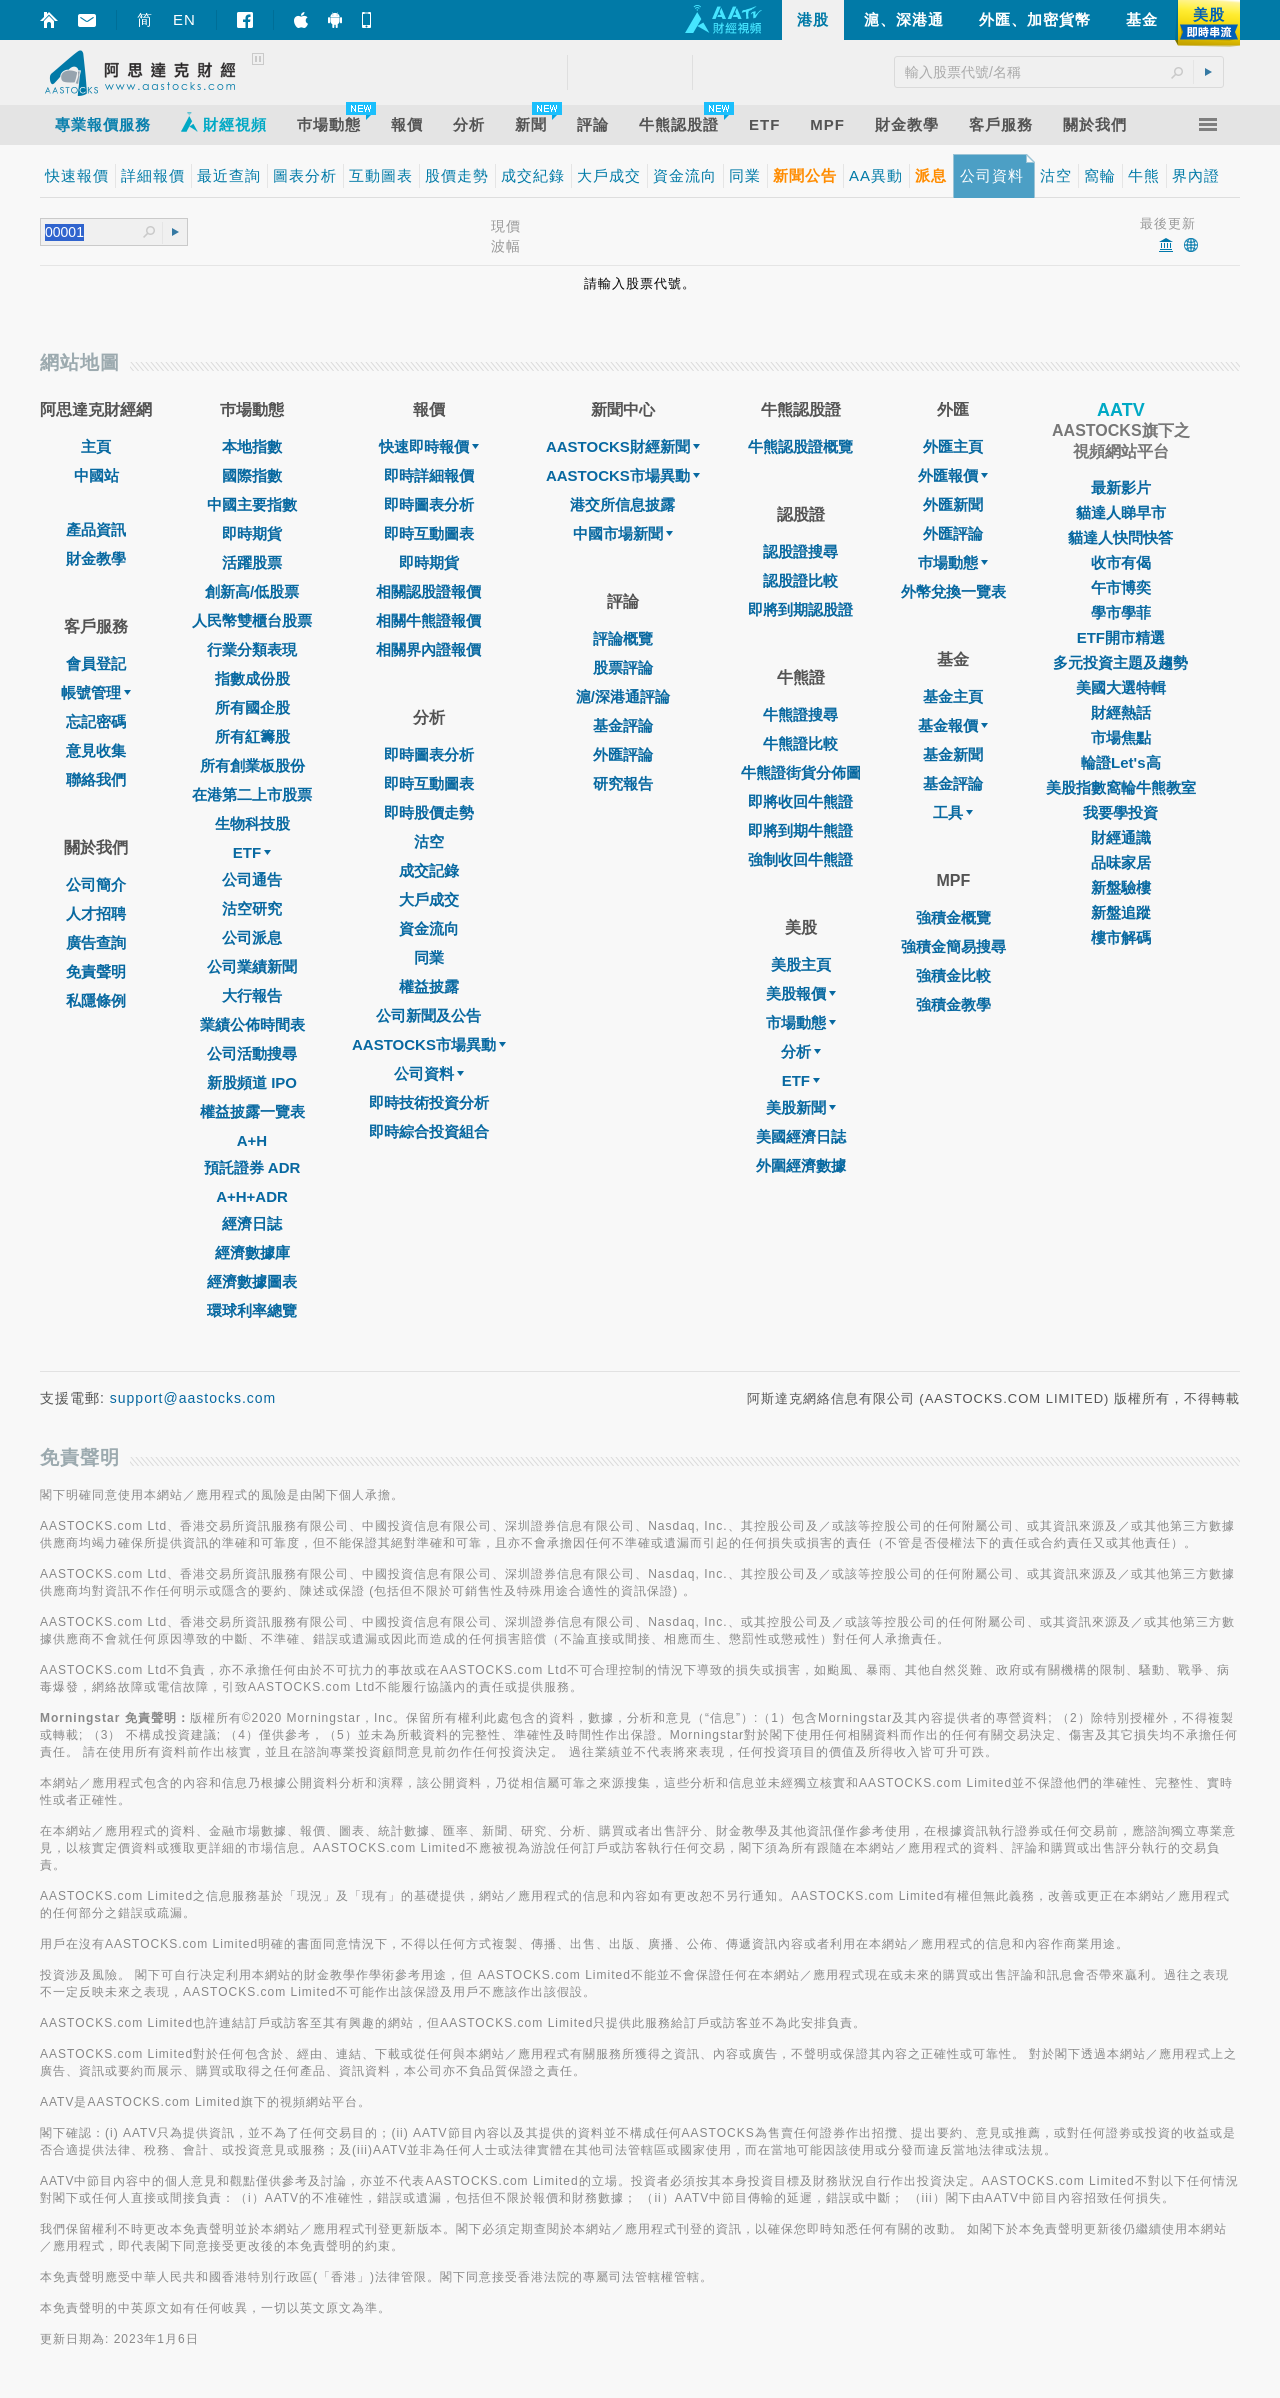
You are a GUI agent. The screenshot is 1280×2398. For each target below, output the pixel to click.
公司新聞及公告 (428, 1015)
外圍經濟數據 (801, 1165)
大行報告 (252, 995)
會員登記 (96, 663)
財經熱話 (1121, 712)
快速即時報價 (429, 446)
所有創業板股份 (252, 765)
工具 (953, 812)
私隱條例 (96, 1000)
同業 (429, 957)
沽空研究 (252, 908)
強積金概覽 (953, 917)
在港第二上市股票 (252, 794)
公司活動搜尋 (252, 1053)
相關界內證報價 (428, 649)
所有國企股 (252, 707)
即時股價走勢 (429, 812)
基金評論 (623, 725)
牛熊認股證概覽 (800, 446)
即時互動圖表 (429, 533)
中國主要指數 (252, 504)
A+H (252, 1140)
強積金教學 (953, 1004)
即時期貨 (252, 533)
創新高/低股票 (252, 591)
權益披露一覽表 (252, 1111)
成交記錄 (429, 870)
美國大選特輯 (1121, 687)
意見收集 (96, 750)
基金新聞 (953, 754)
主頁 (96, 446)
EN (184, 19)
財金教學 (96, 558)
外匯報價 (953, 475)
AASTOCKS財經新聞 (623, 446)
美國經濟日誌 (801, 1136)
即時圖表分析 (429, 504)
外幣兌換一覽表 (953, 591)
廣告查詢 (96, 942)
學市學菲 (1121, 612)
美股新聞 (801, 1107)
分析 (801, 1051)
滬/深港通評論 (623, 696)
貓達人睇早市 (1121, 512)
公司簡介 (96, 884)
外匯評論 (623, 754)
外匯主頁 (953, 446)
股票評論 (623, 667)
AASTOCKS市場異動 (429, 1044)
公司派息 (252, 937)
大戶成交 (429, 899)
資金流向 (429, 928)
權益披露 (429, 986)
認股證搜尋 (800, 551)
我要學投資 (1120, 812)
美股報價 (801, 993)
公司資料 (429, 1073)
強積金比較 (953, 975)
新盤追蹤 (1121, 912)
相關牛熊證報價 (428, 620)
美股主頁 (801, 964)
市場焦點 (1121, 737)
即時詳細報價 (429, 475)
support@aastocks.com (193, 1398)
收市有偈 (1121, 562)
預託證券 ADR (252, 1167)
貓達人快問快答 (1120, 537)
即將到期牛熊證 (800, 830)
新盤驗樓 (1121, 887)
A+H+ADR (252, 1196)
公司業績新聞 (252, 966)
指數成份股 (252, 678)
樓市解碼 (1121, 937)
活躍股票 (252, 562)
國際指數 (252, 475)
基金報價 (953, 725)
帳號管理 (96, 692)
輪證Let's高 (1120, 762)
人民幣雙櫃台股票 (252, 620)
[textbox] (94, 232)
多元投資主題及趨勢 (1120, 662)
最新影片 (1121, 487)
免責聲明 (96, 971)
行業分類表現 (252, 649)
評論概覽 (623, 638)
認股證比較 (800, 580)
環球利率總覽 (252, 1310)
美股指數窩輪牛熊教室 (1121, 787)
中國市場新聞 (623, 533)
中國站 (96, 475)
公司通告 (252, 879)
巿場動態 (953, 562)
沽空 (429, 841)
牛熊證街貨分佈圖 (801, 772)
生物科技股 (252, 823)
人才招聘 (96, 913)
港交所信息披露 (622, 504)
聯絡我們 (96, 779)
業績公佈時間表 (252, 1024)
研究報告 (623, 783)
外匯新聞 (953, 504)
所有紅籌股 (252, 736)
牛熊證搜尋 (800, 714)
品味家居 (1121, 862)
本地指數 (252, 446)
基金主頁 (953, 696)
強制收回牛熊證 (800, 859)
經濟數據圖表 (252, 1281)
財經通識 (1121, 837)
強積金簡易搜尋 (953, 946)
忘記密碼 (96, 721)
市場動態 (801, 1022)
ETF (252, 852)
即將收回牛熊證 (800, 801)
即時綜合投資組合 (429, 1131)
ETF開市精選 (1121, 637)
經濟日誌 (252, 1223)
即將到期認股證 (800, 609)
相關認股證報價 (428, 591)
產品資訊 (96, 529)
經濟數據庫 (252, 1252)
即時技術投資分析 (429, 1102)
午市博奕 (1121, 587)
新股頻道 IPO (252, 1082)
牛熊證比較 (800, 743)
